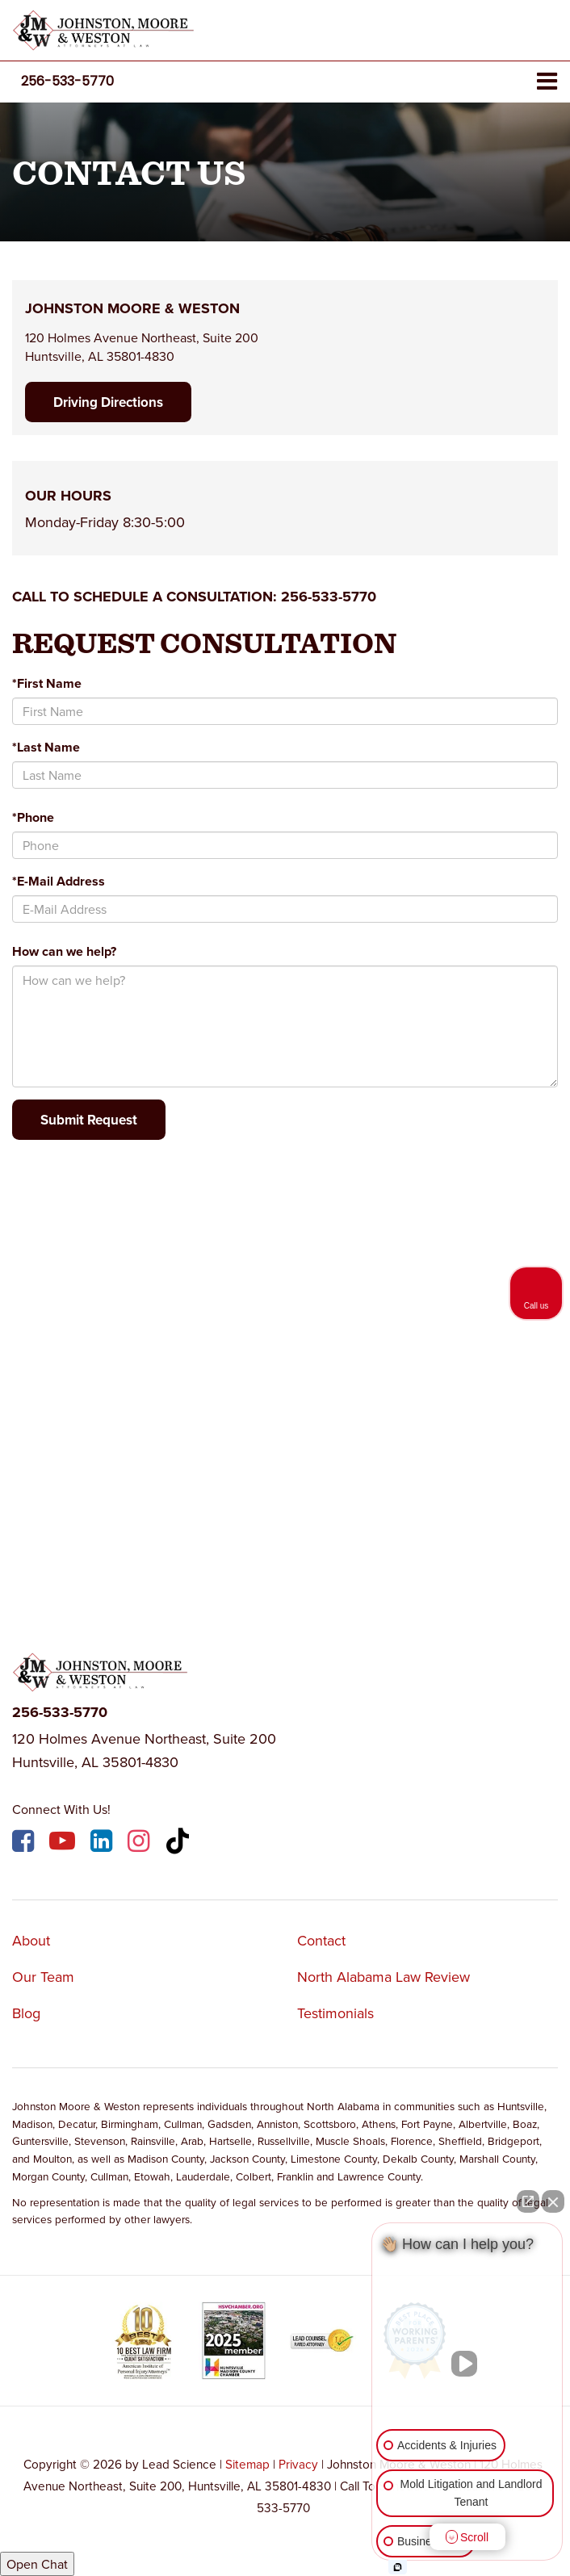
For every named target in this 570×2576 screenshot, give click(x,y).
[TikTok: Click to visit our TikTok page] (180, 1843)
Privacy (298, 2464)
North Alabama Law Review (383, 1977)
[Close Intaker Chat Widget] (553, 2201)
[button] (67, 81)
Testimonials (335, 2013)
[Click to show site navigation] (547, 82)
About (31, 1940)
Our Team (43, 1977)
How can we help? (64, 951)
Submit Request (88, 1119)
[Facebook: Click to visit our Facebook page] (25, 1843)
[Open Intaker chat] (397, 2567)
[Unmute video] (467, 2364)
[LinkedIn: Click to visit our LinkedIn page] (103, 1843)
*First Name (47, 683)
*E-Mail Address (58, 881)
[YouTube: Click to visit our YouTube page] (64, 1843)
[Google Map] (285, 1367)
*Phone (33, 817)
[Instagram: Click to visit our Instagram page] (140, 1843)
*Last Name (46, 747)
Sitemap (247, 2464)
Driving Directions (108, 402)
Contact (321, 1940)
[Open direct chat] (528, 2201)
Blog (26, 2013)
